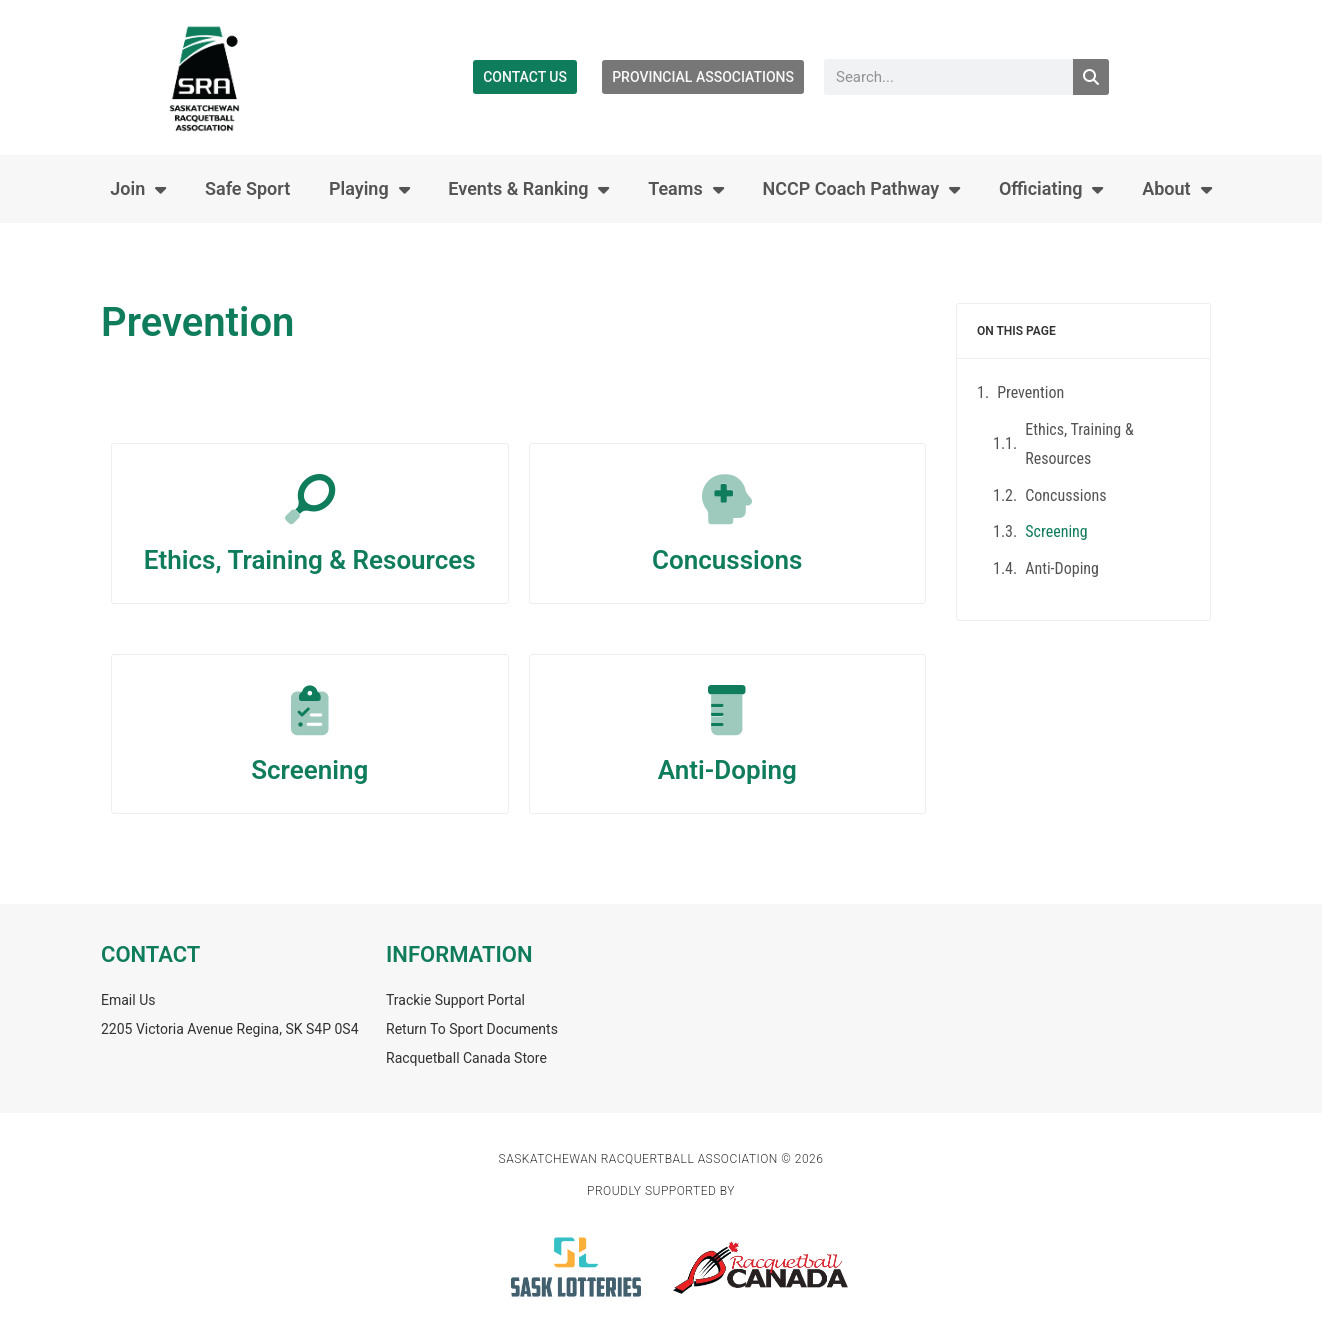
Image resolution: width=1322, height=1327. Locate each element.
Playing (369, 189)
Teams (686, 189)
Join (138, 189)
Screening (309, 770)
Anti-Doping (727, 770)
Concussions (727, 560)
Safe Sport (247, 188)
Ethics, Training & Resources (310, 560)
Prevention (1030, 392)
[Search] (1091, 77)
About (1176, 189)
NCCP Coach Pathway (861, 189)
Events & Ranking (528, 189)
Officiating (1051, 189)
